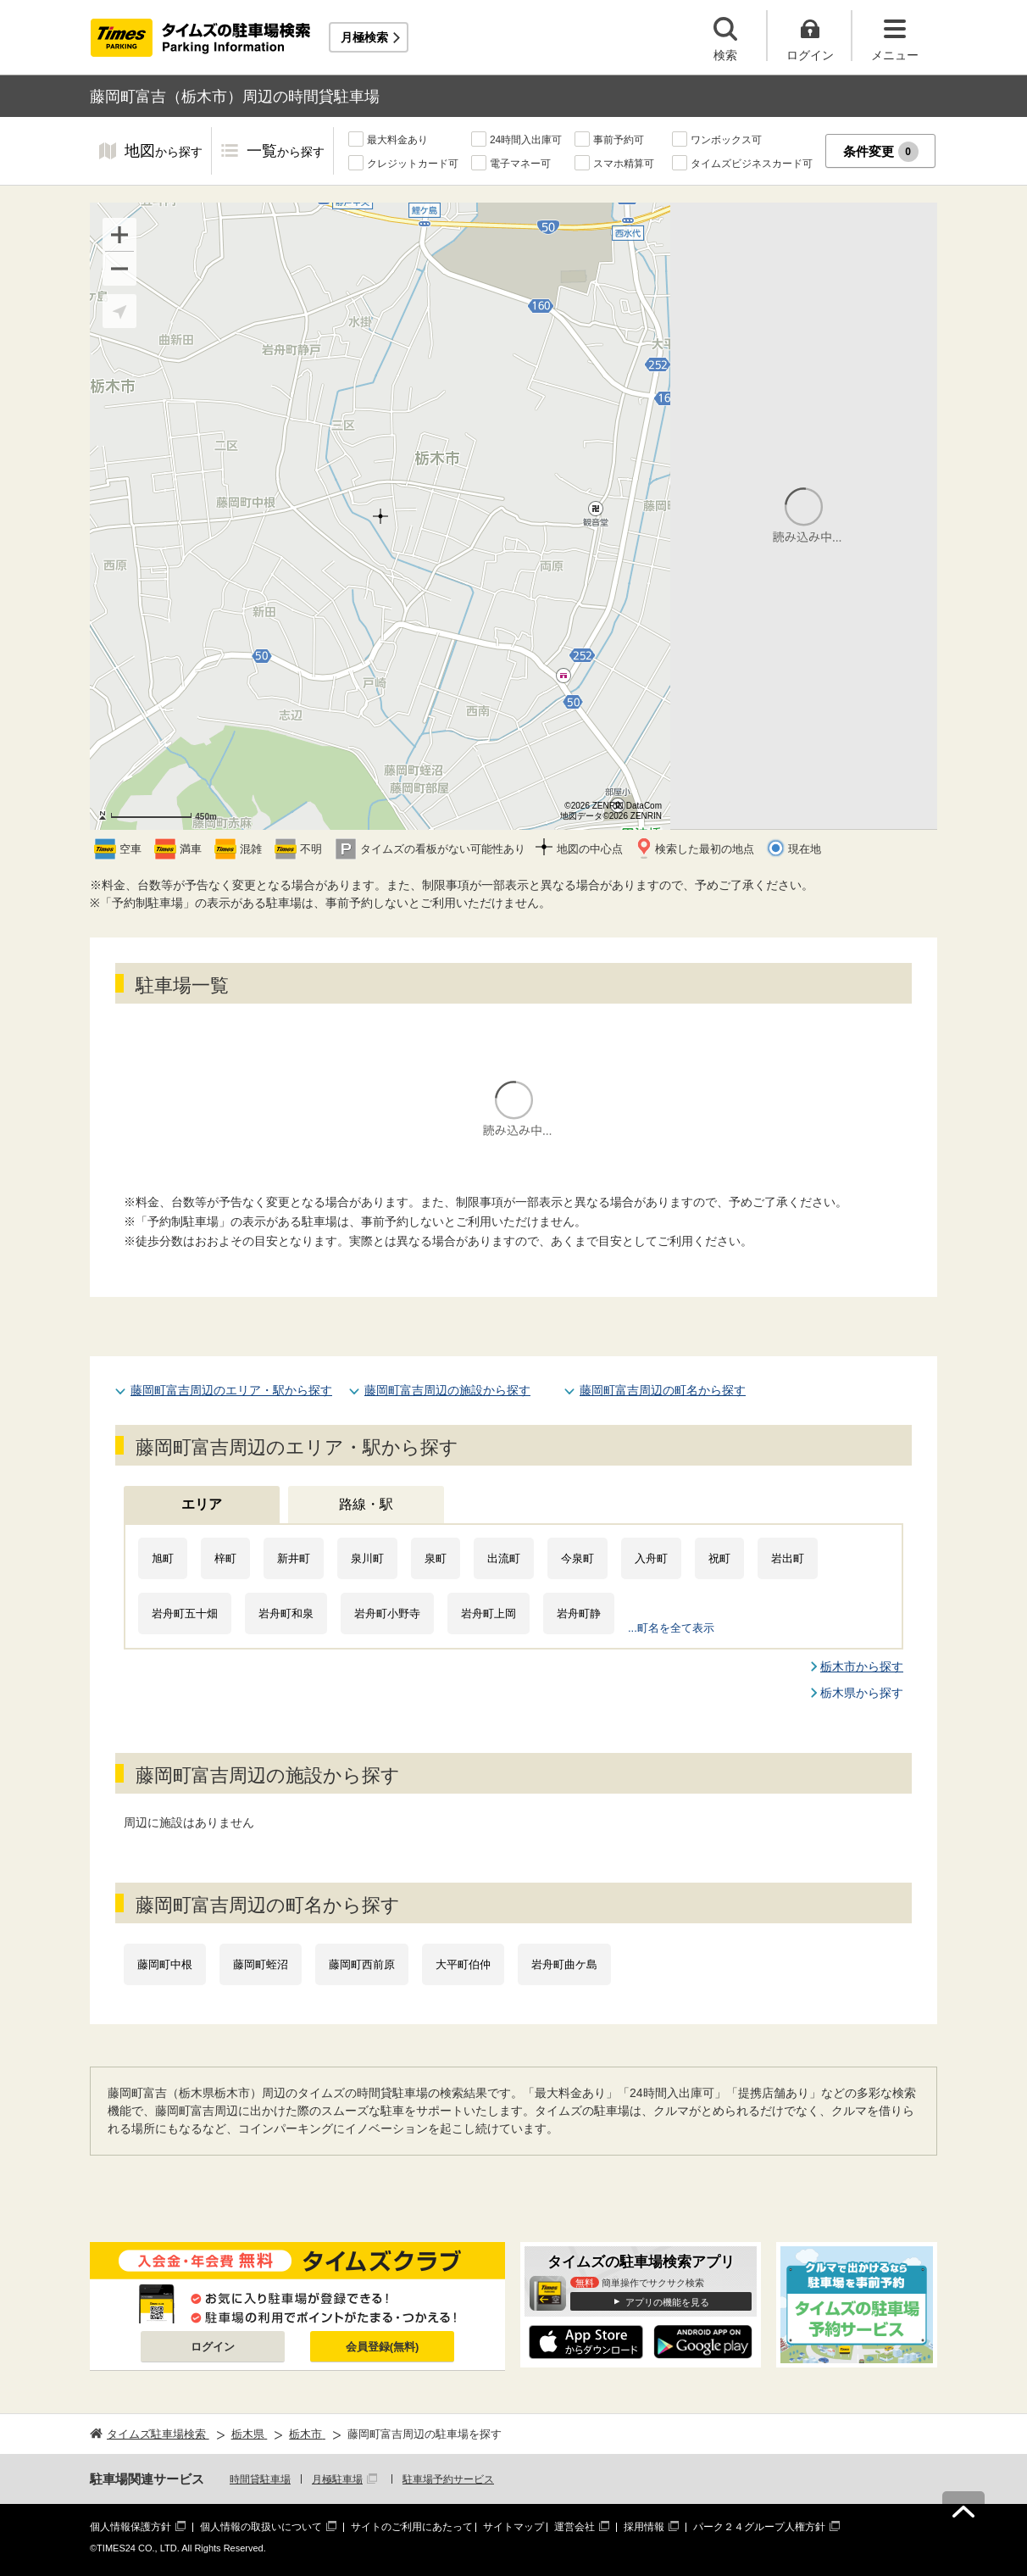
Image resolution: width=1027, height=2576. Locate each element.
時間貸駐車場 (260, 2479)
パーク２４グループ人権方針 (759, 2527)
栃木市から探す (861, 1666)
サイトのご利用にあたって (412, 2527)
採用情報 (644, 2527)
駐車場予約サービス (448, 2479)
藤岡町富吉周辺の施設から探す (447, 1390)
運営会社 (574, 2527)
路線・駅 (366, 1504)
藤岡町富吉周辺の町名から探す (663, 1390)
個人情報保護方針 (130, 2527)
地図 (164, 152)
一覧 (286, 152)
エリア (201, 1504)
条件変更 (881, 152)
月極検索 (364, 37)
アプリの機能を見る (667, 2302)
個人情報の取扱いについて (261, 2527)
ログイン (213, 2346)
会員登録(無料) (382, 2346)
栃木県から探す (861, 1693)
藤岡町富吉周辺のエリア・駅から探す (231, 1390)
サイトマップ (513, 2527)
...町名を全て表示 (671, 1628)
